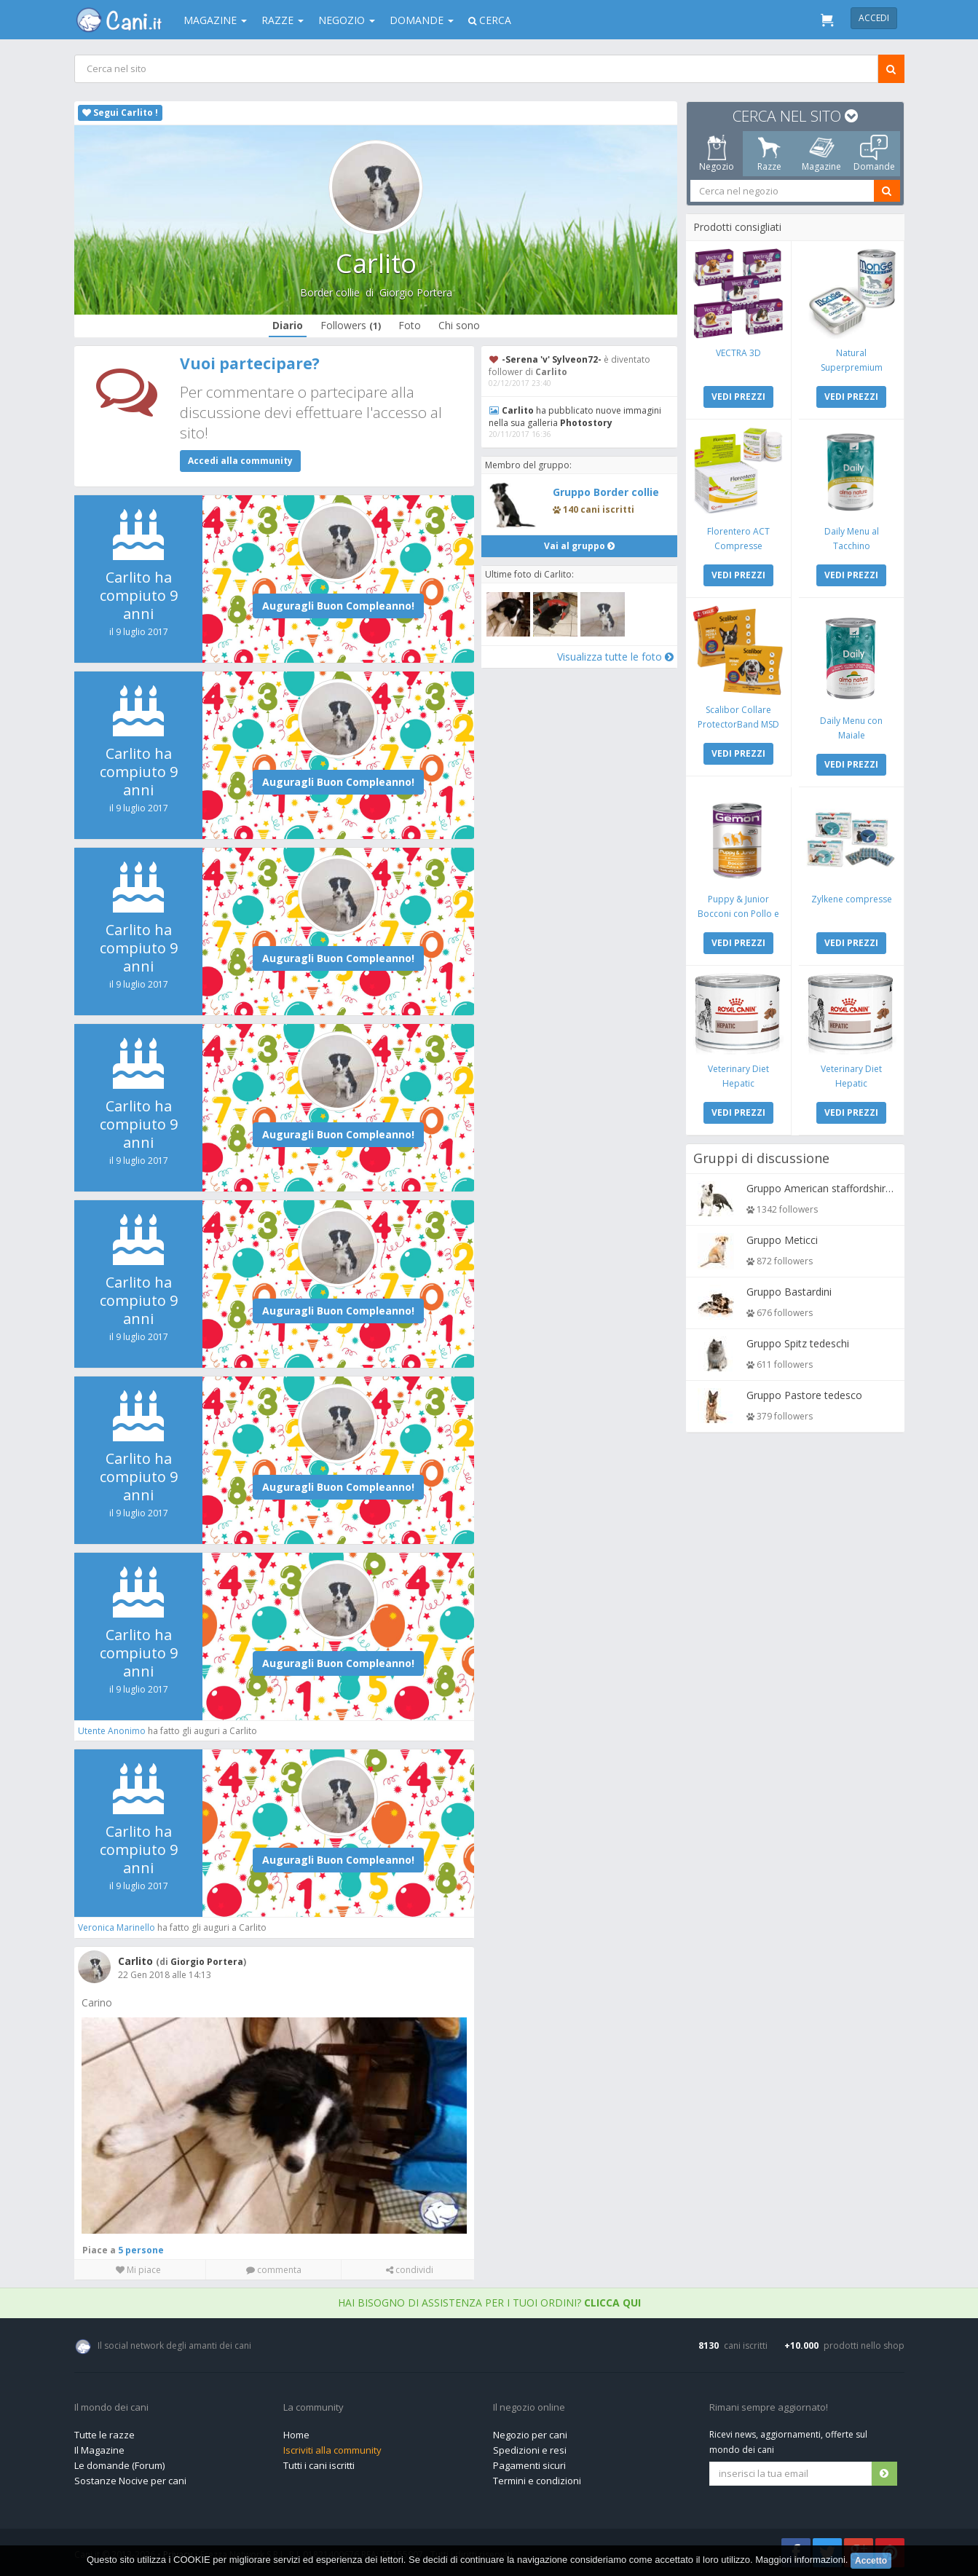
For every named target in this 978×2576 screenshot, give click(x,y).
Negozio (346, 20)
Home (296, 2434)
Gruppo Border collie (606, 492)
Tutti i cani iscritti (319, 2464)
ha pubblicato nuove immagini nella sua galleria (575, 416)
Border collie (329, 292)
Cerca (489, 20)
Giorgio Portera (415, 292)
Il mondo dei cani (111, 2407)
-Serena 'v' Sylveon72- (552, 359)
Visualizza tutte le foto (614, 656)
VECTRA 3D (738, 352)
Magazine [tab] (821, 154)
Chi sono (458, 325)
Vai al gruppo (578, 545)
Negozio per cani (530, 2434)
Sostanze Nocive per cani (130, 2479)
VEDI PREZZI (738, 396)
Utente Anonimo (112, 1731)
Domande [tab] (873, 154)
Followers (350, 325)
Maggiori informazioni (800, 2559)
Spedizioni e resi (530, 2449)
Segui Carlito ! (120, 112)
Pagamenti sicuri (529, 2464)
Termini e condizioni (537, 2479)
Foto (409, 325)
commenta (273, 2269)
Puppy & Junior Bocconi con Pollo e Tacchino (738, 910)
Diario (287, 325)
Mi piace (138, 2269)
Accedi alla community (240, 460)
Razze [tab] (768, 154)
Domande (422, 20)
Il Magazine (99, 2449)
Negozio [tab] (716, 154)
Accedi (874, 18)
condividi (409, 2269)
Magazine (215, 20)
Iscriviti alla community (332, 2449)
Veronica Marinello (117, 1927)
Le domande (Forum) (119, 2464)
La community (313, 2407)
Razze (282, 20)
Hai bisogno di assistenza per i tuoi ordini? (489, 2302)
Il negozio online (529, 2407)
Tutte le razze (104, 2434)
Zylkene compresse (851, 896)
